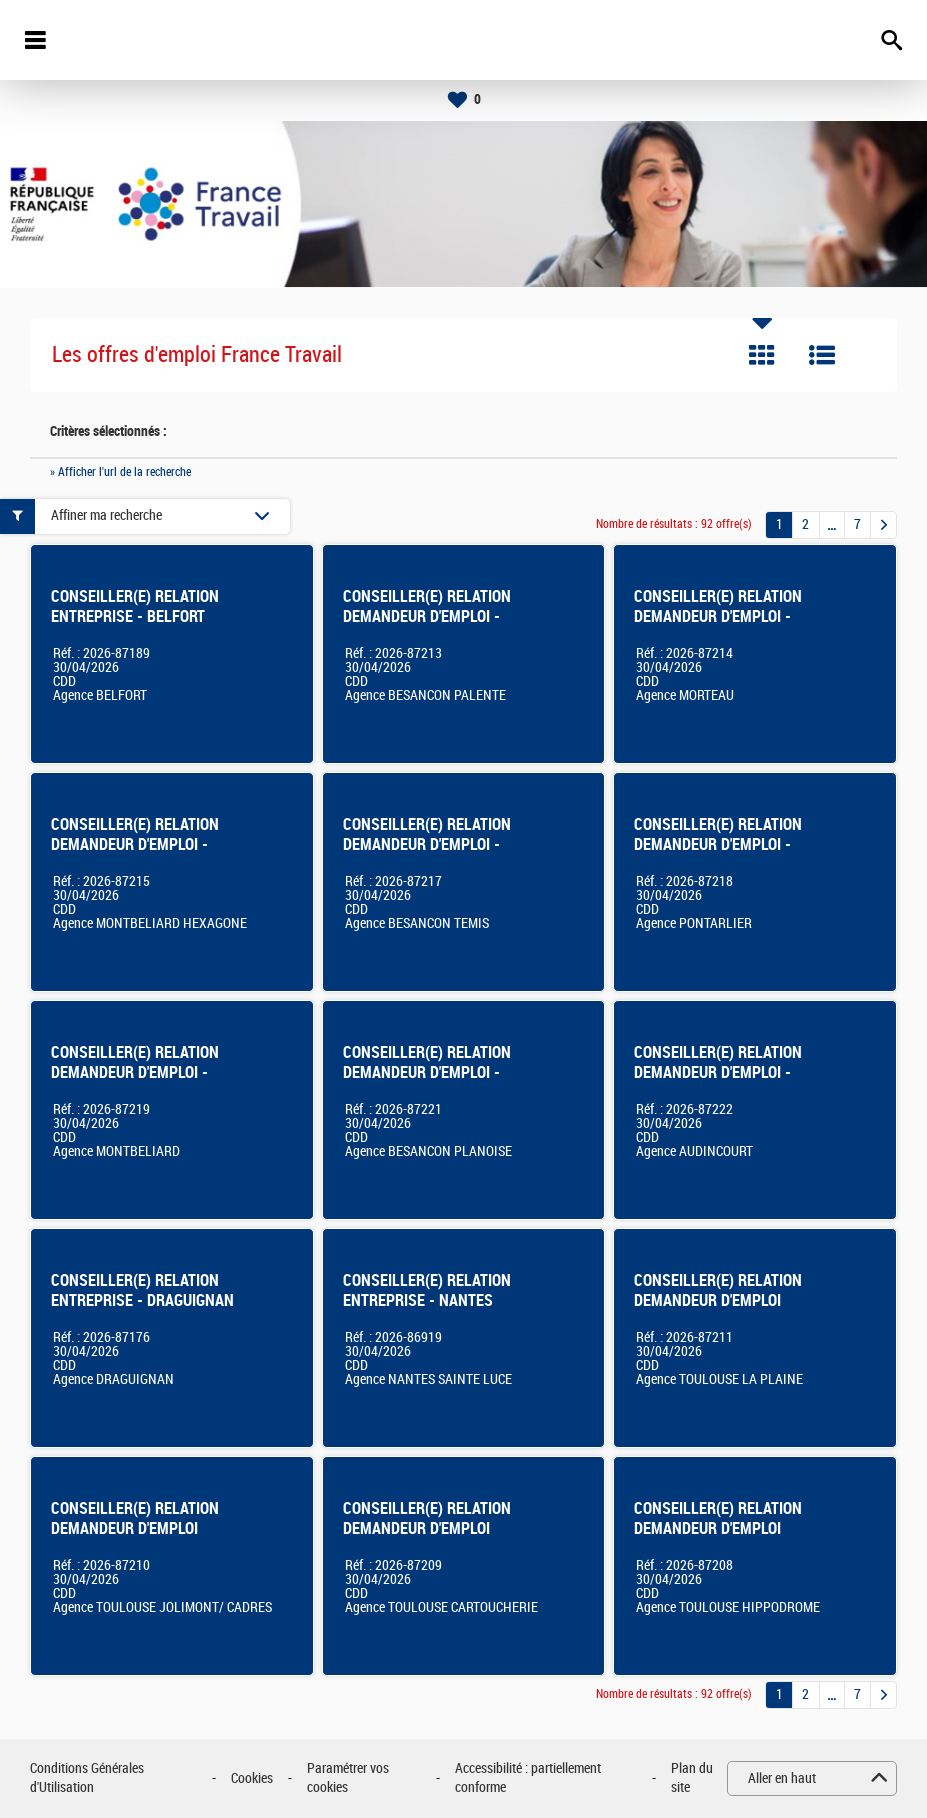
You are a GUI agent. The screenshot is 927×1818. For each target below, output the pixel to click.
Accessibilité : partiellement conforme (528, 1778)
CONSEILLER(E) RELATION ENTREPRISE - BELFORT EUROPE (135, 616)
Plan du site (692, 1778)
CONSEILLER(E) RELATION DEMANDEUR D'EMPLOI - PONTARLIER (718, 844)
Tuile (762, 355)
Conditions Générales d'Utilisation (87, 1778)
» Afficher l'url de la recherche (120, 472)
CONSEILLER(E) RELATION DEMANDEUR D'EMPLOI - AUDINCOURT (718, 1072)
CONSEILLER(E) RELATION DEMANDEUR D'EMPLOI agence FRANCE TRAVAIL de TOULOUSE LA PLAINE (723, 1310)
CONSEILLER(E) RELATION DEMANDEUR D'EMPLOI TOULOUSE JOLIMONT (135, 1528)
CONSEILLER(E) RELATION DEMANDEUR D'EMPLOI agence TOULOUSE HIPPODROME (718, 1538)
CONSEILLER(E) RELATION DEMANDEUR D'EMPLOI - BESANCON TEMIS (427, 844)
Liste (822, 355)
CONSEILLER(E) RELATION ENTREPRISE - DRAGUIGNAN (142, 1290)
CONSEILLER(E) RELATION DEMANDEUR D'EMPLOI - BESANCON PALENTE (427, 616)
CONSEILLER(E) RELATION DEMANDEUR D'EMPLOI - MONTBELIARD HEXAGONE (136, 844)
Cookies (252, 1778)
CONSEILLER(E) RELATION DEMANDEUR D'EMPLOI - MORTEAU (718, 616)
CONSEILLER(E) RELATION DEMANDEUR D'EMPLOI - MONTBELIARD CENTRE (135, 1072)
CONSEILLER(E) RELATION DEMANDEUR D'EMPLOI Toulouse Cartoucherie (427, 1528)
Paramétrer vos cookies (348, 1778)
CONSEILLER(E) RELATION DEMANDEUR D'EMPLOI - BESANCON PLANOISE (427, 1072)
